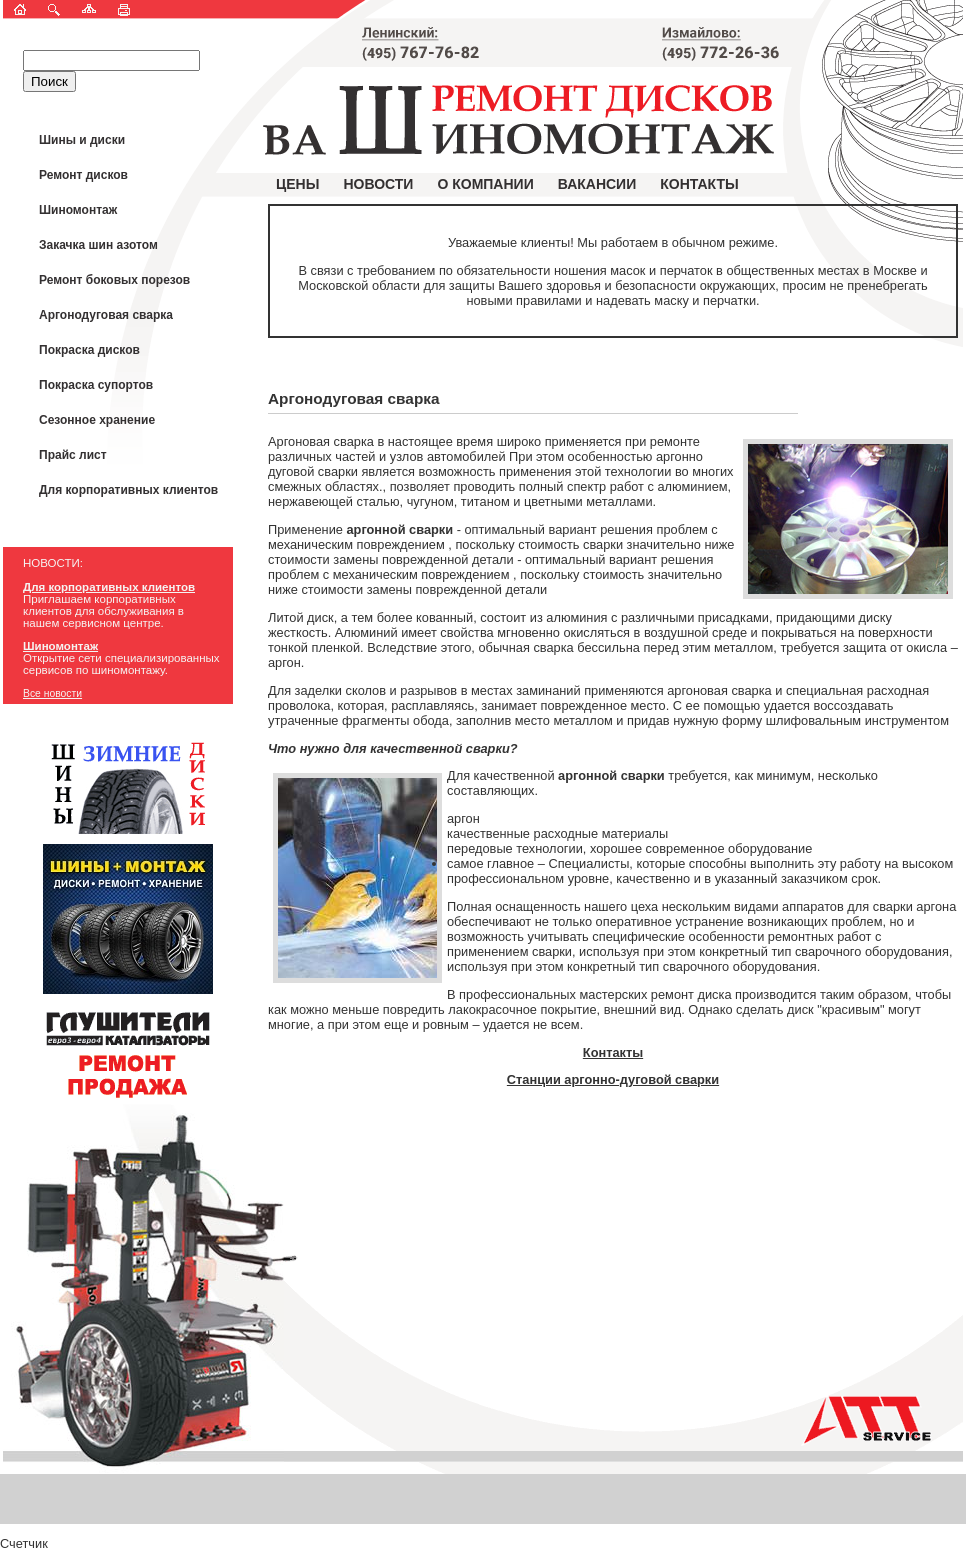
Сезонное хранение (97, 420)
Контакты (699, 184)
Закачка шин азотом (98, 245)
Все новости (52, 693)
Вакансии (597, 184)
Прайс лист (73, 455)
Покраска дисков (89, 350)
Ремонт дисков (83, 175)
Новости (378, 184)
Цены (297, 184)
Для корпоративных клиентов (128, 490)
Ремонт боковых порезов (114, 280)
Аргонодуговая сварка (106, 315)
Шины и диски (82, 140)
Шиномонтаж (78, 210)
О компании (485, 184)
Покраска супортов (96, 385)
